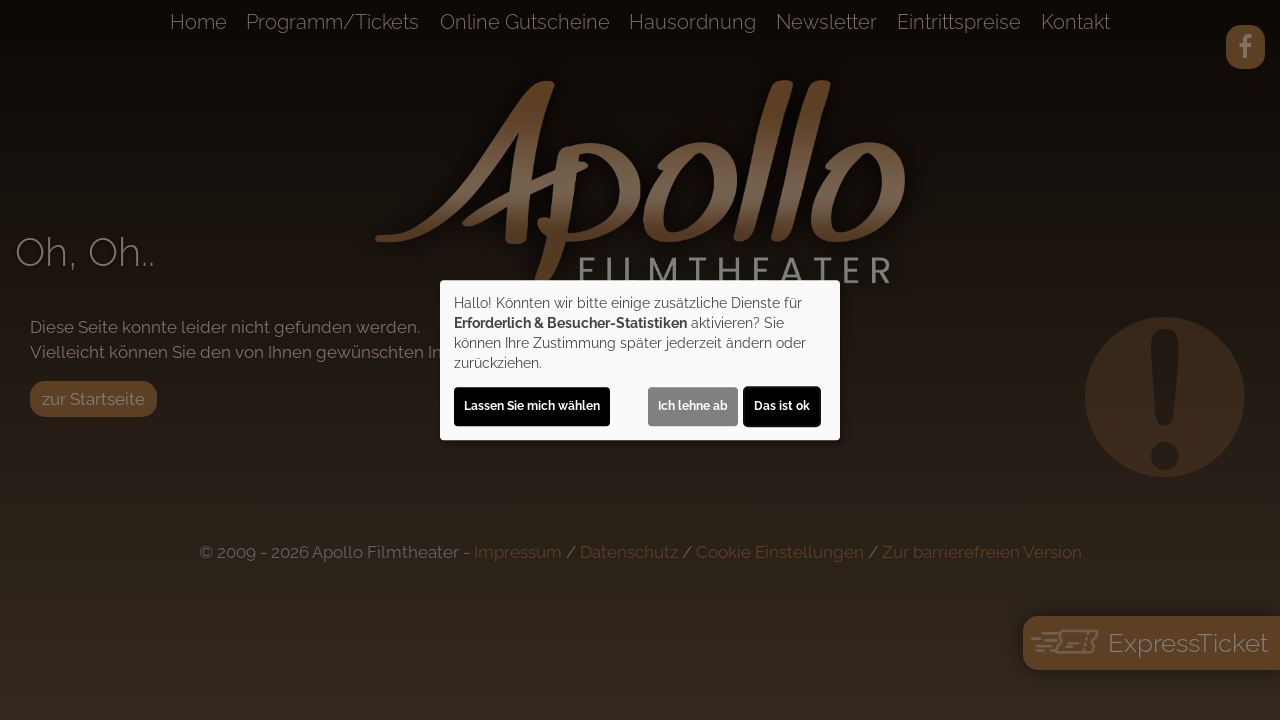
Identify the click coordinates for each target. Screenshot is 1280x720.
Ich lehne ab (693, 406)
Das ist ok (782, 406)
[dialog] (640, 360)
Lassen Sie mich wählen (532, 406)
